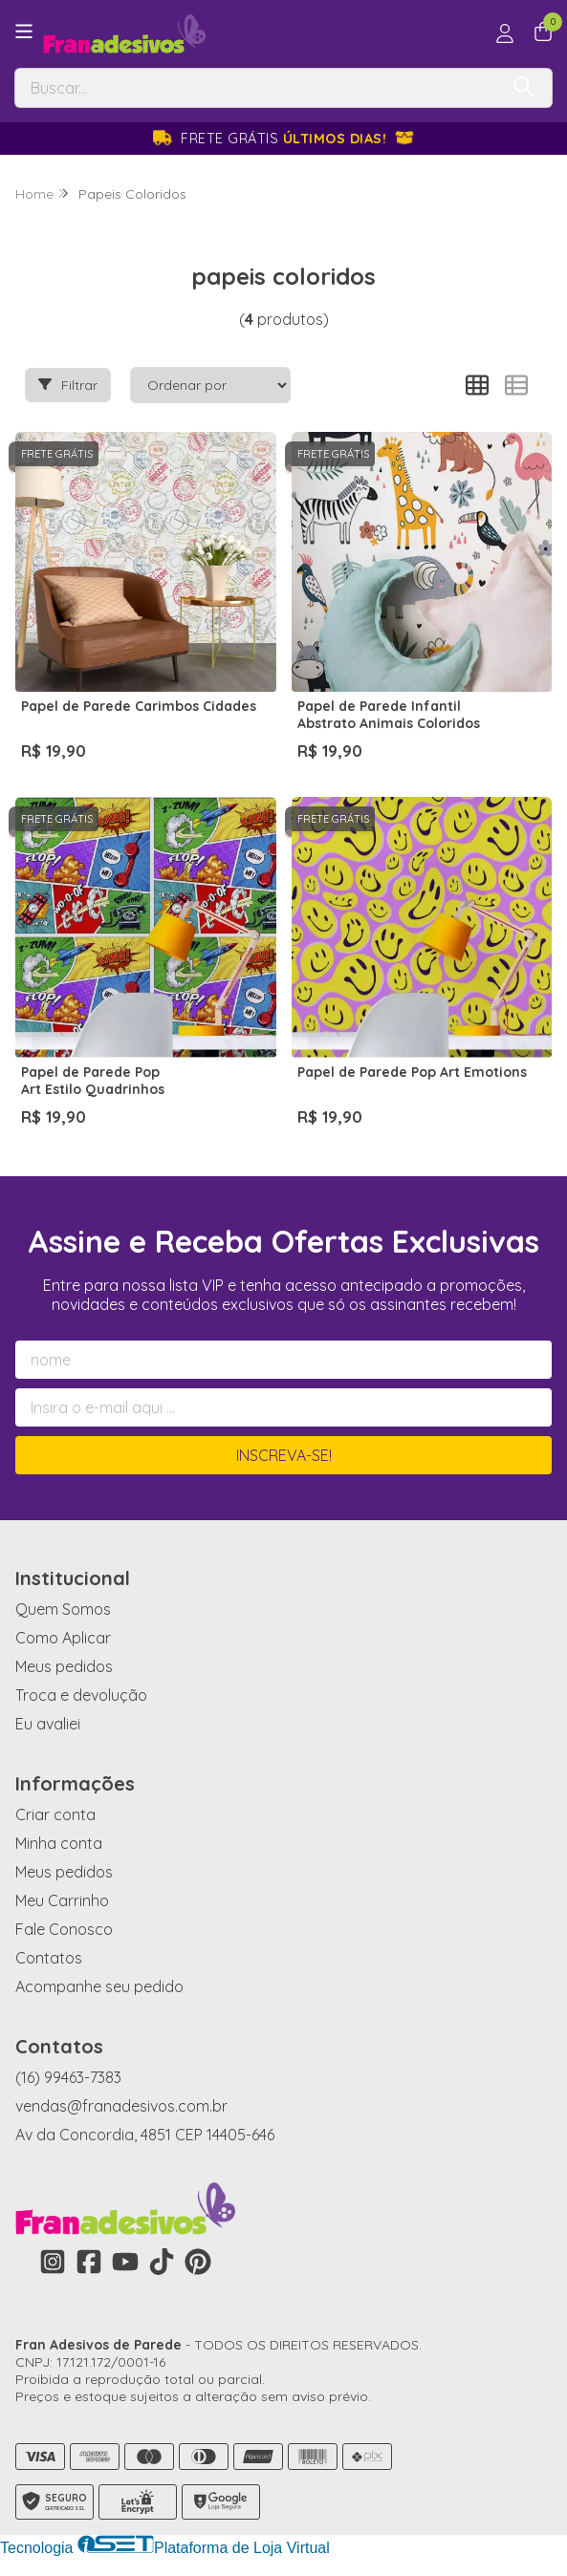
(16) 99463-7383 (68, 2077)
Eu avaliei (47, 1723)
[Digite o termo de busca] (256, 88)
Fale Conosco (64, 1929)
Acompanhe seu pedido (99, 1986)
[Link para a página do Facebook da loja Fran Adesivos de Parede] (89, 2261)
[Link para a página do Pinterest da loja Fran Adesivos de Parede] (198, 2261)
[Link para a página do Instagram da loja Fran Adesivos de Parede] (52, 2261)
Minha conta (58, 1843)
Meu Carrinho (62, 1900)
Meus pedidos (64, 1666)
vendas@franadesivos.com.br (121, 2105)
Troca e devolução (81, 1695)
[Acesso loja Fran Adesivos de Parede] (504, 33)
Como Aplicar (63, 1637)
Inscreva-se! (284, 1455)
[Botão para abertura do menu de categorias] (23, 31)
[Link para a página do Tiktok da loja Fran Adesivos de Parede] (161, 2261)
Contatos (48, 1957)
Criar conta (55, 1814)
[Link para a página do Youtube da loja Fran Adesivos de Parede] (125, 2261)
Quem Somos (63, 1609)
